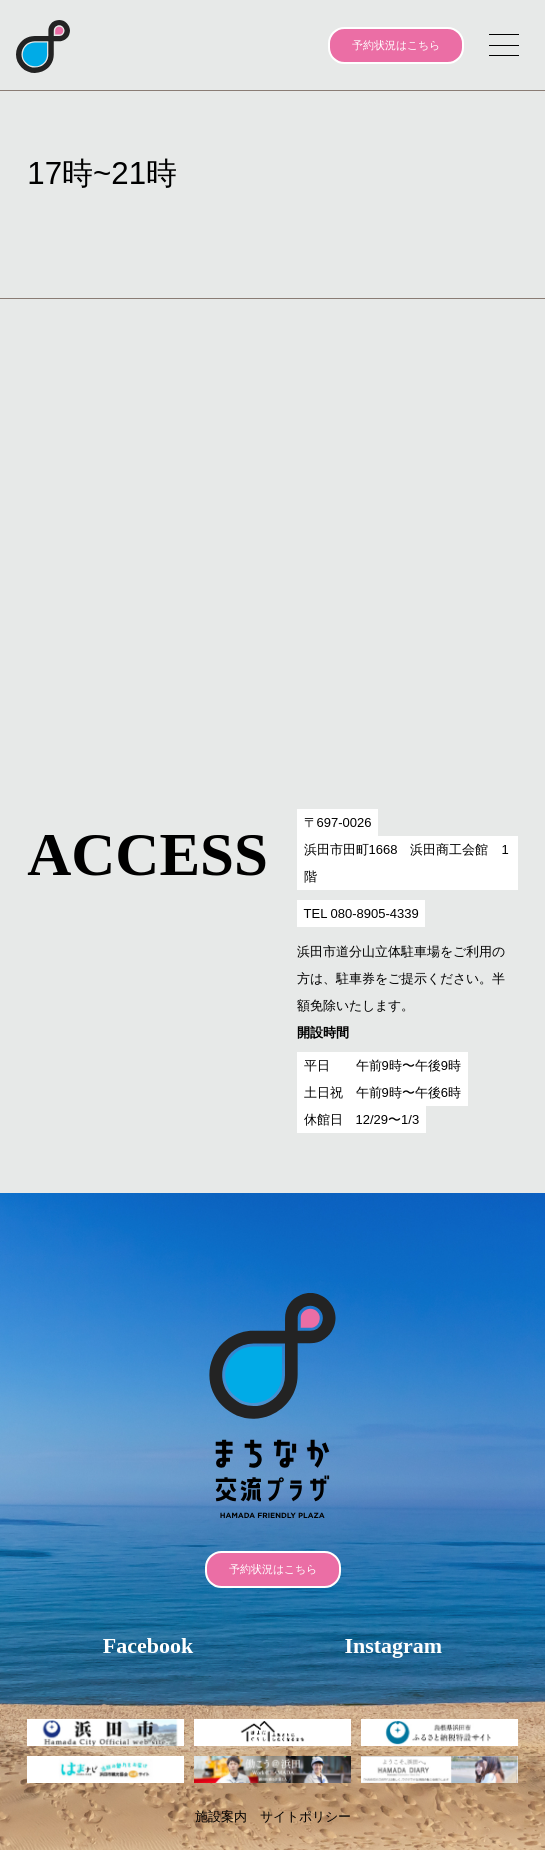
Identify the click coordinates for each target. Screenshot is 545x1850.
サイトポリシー (305, 1816)
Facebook (148, 1645)
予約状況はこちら (396, 45)
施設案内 (221, 1816)
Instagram (393, 1645)
